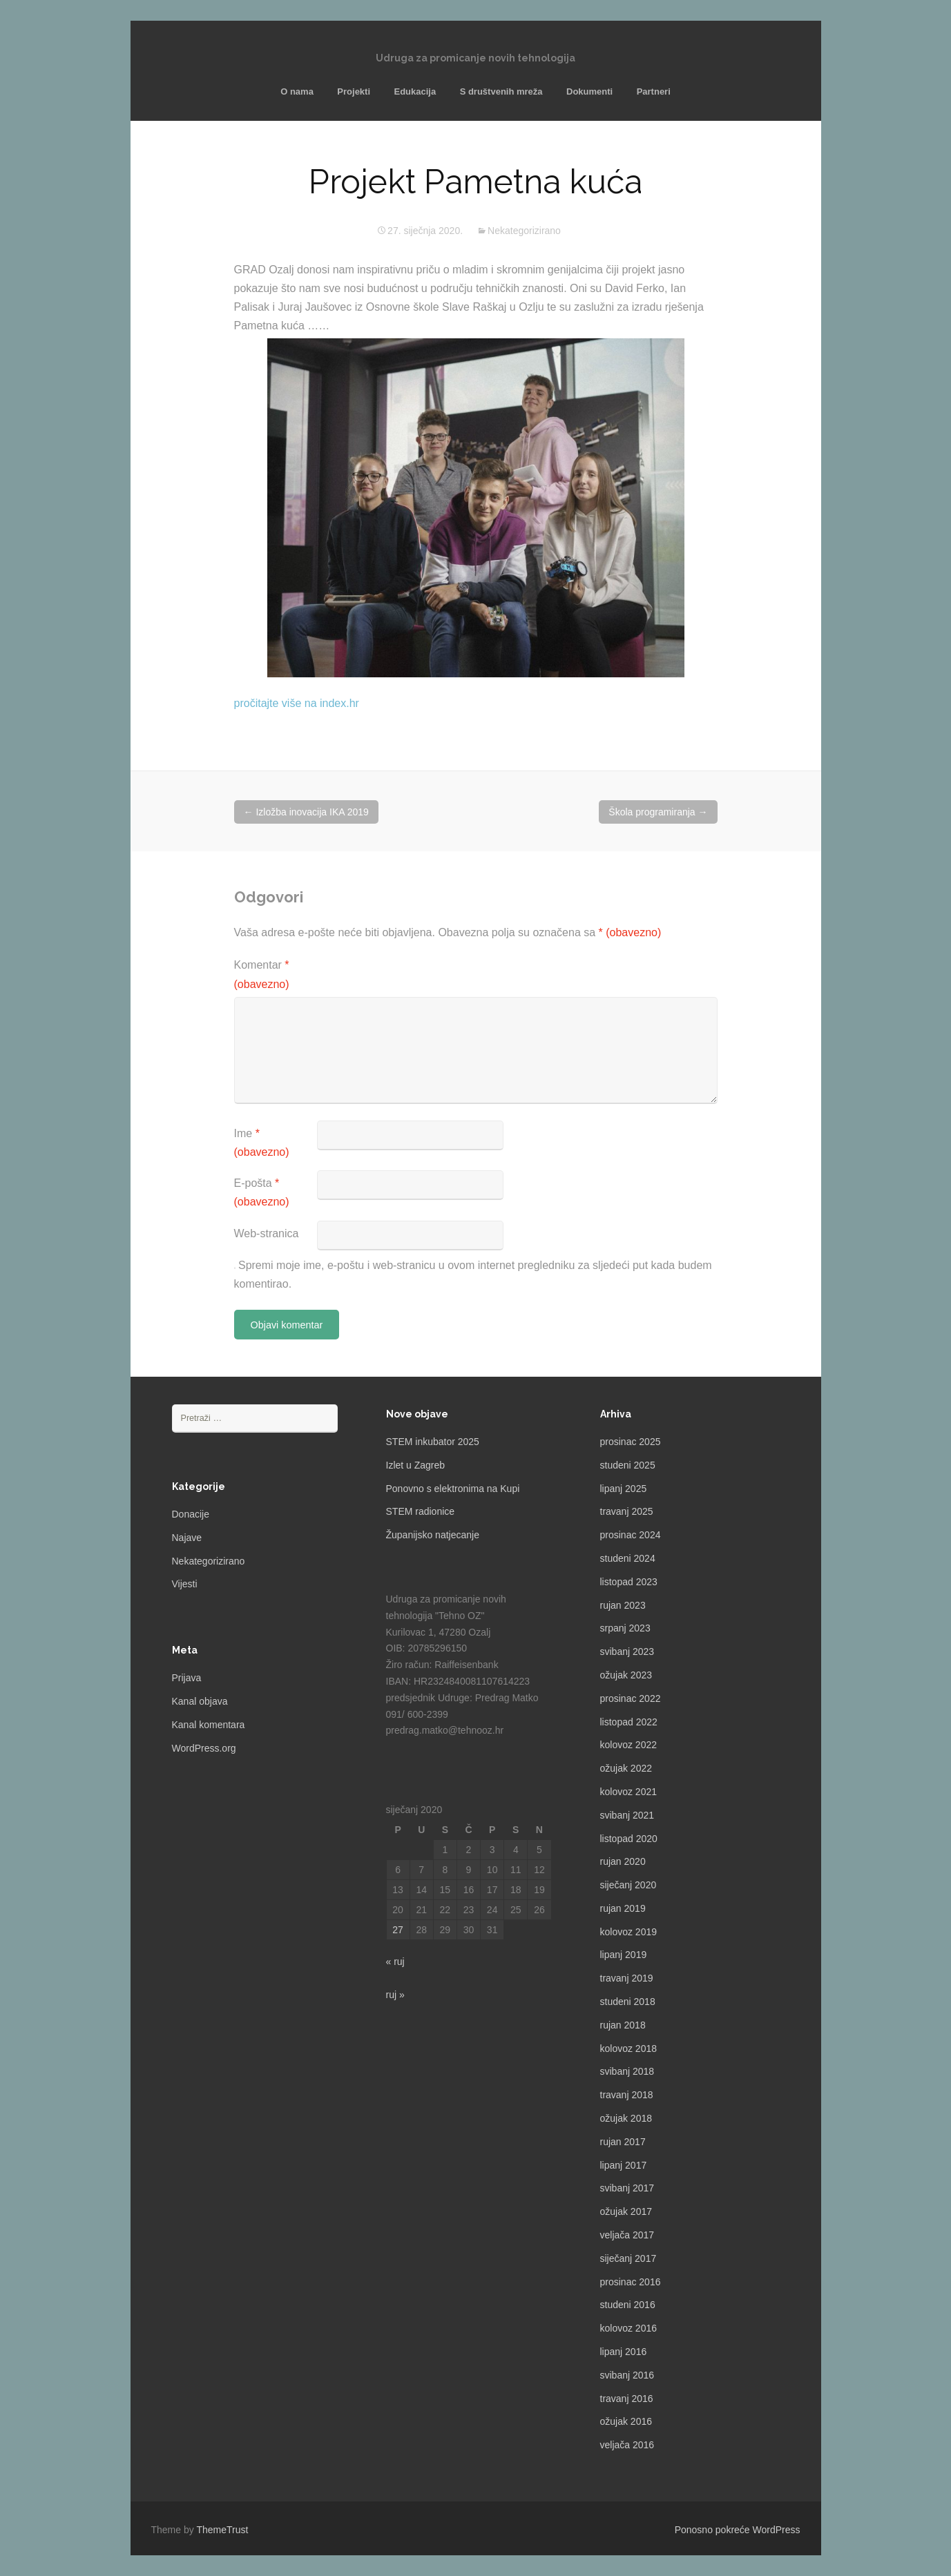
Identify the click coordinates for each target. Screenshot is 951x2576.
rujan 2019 (623, 1908)
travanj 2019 (626, 1978)
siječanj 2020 (628, 1884)
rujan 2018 (623, 2025)
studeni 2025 (627, 1465)
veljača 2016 (627, 2444)
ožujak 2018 (626, 2118)
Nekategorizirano (524, 230)
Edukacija (415, 91)
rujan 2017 (623, 2141)
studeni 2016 (627, 2304)
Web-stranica (266, 1233)
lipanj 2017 (623, 2165)
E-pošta (261, 1192)
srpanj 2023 (625, 1628)
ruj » (395, 1994)
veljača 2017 (627, 2234)
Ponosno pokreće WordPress (737, 2529)
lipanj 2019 (623, 1954)
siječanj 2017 (628, 2258)
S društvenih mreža (501, 91)
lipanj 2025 (623, 1488)
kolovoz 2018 (628, 2048)
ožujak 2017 (626, 2211)
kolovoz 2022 (628, 1744)
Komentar (261, 974)
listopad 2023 (628, 1581)
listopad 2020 (628, 1838)
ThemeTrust (222, 2529)
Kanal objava (200, 1701)
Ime (261, 1142)
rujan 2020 (623, 1861)
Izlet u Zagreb (415, 1465)
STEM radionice (420, 1511)
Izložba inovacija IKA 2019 (306, 811)
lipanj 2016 (623, 2351)
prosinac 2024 (630, 1534)
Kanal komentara (208, 1724)
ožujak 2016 (626, 2421)
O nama (297, 91)
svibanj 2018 (627, 2071)
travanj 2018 (626, 2094)
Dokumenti (589, 91)
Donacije (190, 1514)
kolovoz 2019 (628, 1931)
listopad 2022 (628, 1721)
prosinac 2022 (630, 1698)
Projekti (353, 91)
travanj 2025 (626, 1511)
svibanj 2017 (627, 2188)
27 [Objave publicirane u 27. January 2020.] (397, 1929)
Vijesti (185, 1583)
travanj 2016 (626, 2398)
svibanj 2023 (627, 1651)
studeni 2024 (627, 1558)
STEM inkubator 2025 (432, 1441)
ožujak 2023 (626, 1675)
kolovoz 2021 (628, 1791)
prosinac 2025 (630, 1441)
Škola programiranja (657, 811)
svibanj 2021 (627, 1815)
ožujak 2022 (626, 1768)
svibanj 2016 (627, 2375)
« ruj (395, 1961)
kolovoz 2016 (628, 2328)
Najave (187, 1537)
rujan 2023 (623, 1605)
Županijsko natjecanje (432, 1534)
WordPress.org (204, 1748)
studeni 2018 (627, 2001)
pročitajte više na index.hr (296, 703)
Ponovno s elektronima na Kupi (453, 1488)
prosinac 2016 (630, 2281)
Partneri (654, 91)
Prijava (187, 1677)
